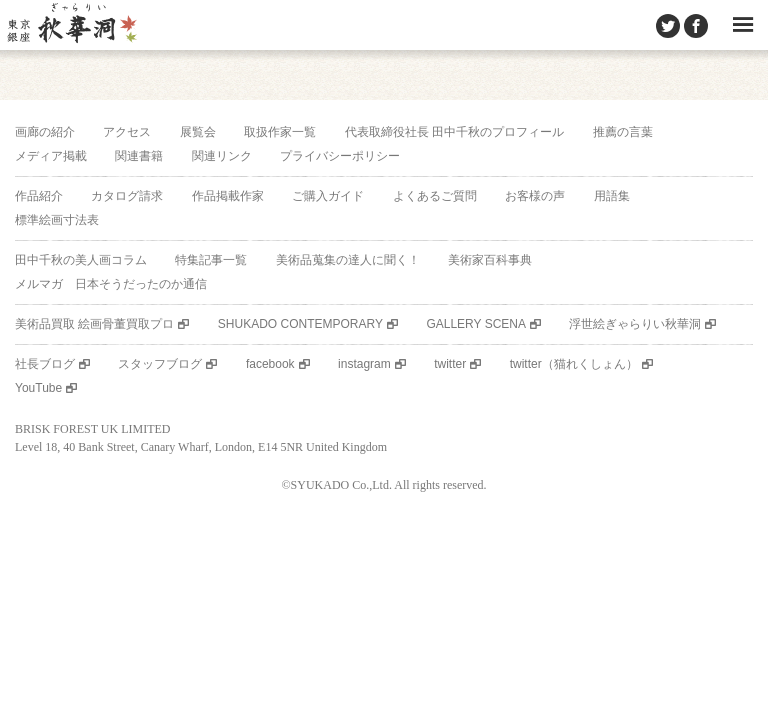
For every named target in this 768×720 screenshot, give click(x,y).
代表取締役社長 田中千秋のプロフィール (454, 132)
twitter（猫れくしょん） (574, 364)
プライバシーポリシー (340, 156)
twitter (450, 364)
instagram (364, 364)
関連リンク (222, 156)
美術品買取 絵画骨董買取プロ (94, 324)
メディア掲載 (51, 156)
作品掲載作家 (228, 196)
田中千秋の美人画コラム (81, 260)
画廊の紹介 (45, 132)
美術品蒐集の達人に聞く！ (348, 260)
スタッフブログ (160, 364)
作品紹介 (39, 196)
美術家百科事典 (490, 260)
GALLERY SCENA (476, 324)
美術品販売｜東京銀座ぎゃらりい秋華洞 (71, 25)
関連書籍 (139, 156)
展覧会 (198, 132)
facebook (270, 364)
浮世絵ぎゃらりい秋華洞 (635, 324)
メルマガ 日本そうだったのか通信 (111, 284)
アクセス (127, 132)
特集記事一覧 (211, 260)
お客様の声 (535, 196)
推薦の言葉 (623, 132)
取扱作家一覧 (280, 132)
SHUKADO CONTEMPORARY (300, 324)
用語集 (612, 196)
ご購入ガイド (328, 196)
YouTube (38, 388)
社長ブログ (45, 364)
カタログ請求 (127, 196)
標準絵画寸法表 (57, 220)
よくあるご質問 (435, 196)
